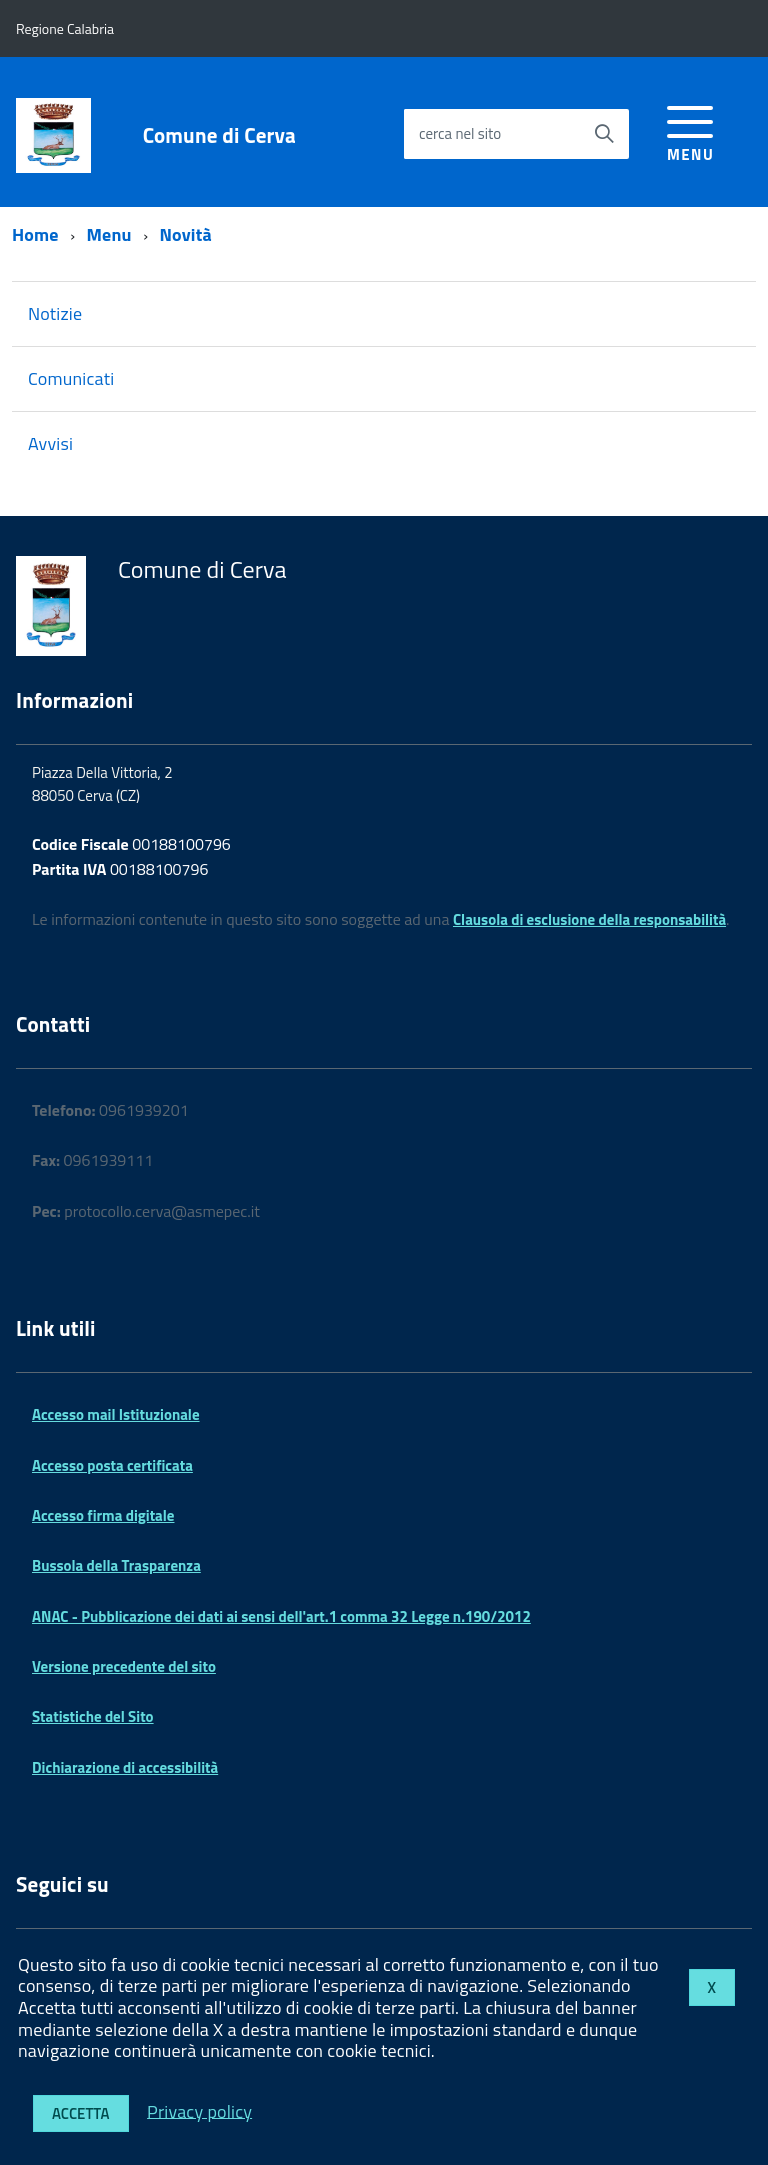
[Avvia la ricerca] (604, 134)
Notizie (55, 313)
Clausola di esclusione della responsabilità (589, 919)
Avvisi (50, 443)
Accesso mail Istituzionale (116, 1414)
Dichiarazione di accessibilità (125, 1767)
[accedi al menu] (690, 130)
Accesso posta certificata (112, 1465)
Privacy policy (199, 2110)
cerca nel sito (460, 133)
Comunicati (71, 378)
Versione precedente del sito (124, 1666)
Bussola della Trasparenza (116, 1565)
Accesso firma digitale (103, 1515)
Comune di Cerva (219, 135)
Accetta (81, 2113)
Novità (186, 234)
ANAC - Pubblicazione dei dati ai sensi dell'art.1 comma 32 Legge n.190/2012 (281, 1616)
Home (35, 234)
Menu (109, 234)
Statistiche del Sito (93, 1716)
